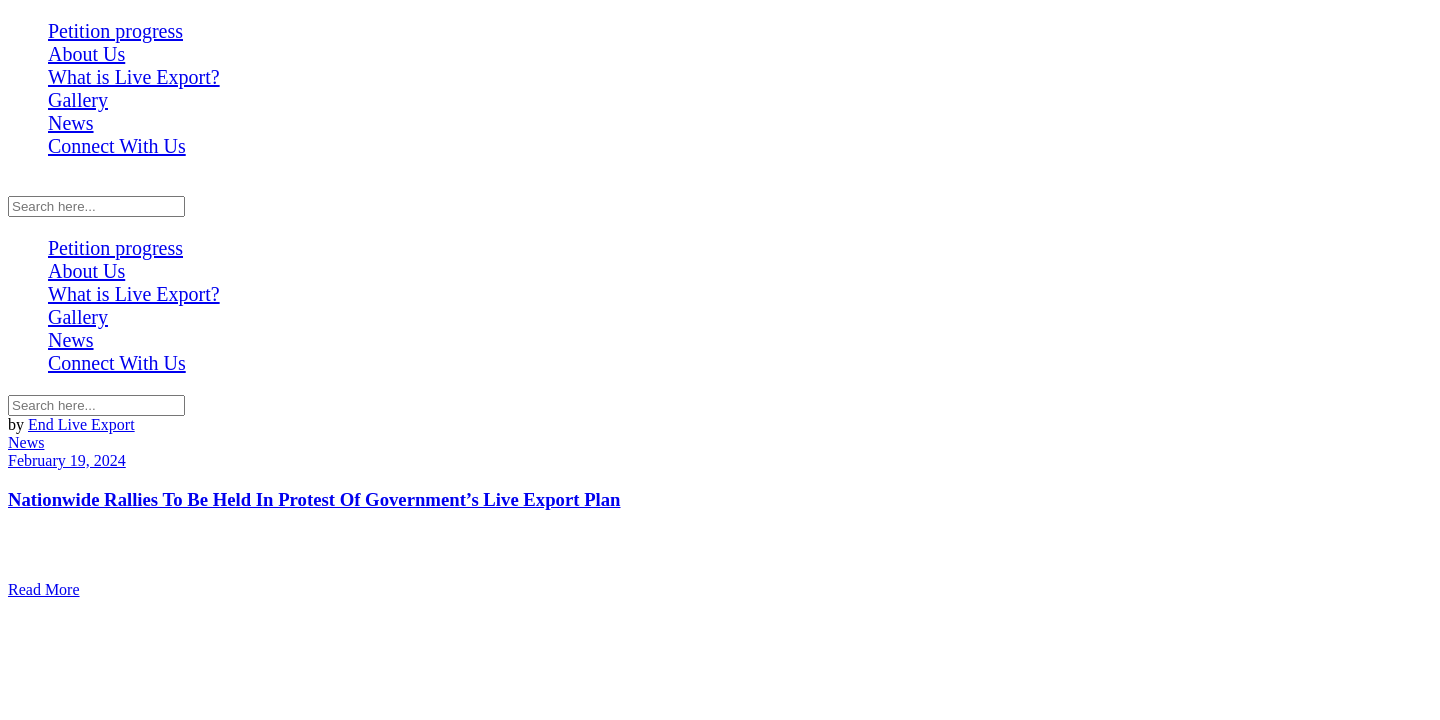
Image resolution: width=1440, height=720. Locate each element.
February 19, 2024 (67, 460)
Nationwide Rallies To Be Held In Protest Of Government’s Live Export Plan (314, 499)
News (26, 442)
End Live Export (81, 424)
